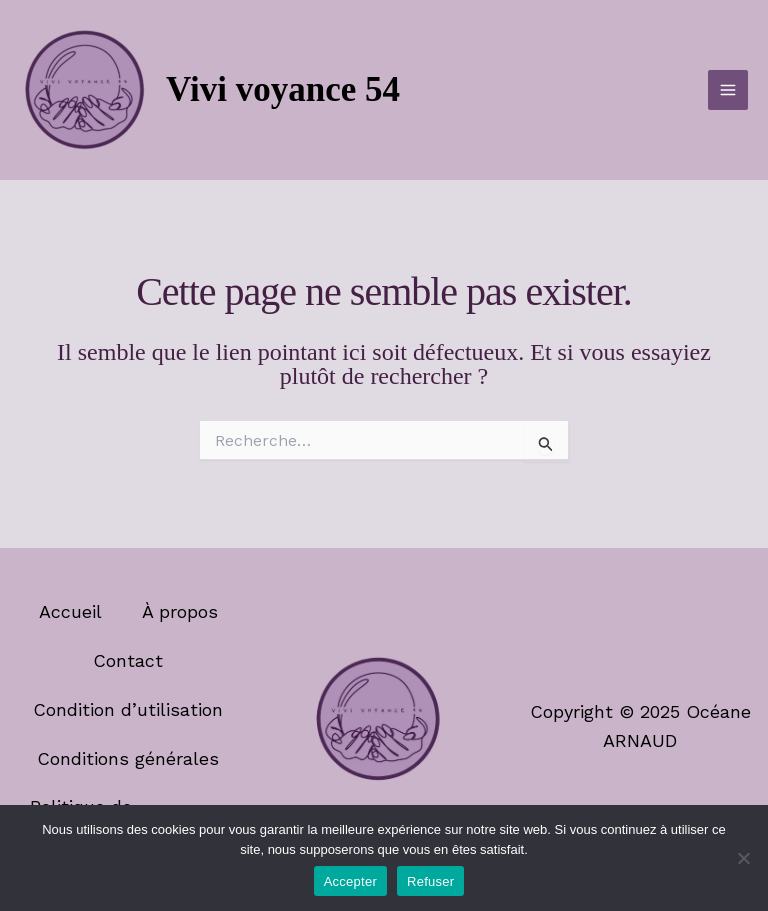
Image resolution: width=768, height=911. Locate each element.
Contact (128, 660)
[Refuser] (743, 858)
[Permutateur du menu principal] (728, 90)
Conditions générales (128, 758)
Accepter (350, 881)
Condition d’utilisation (128, 709)
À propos (180, 611)
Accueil (70, 611)
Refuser (430, 881)
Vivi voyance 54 (283, 89)
